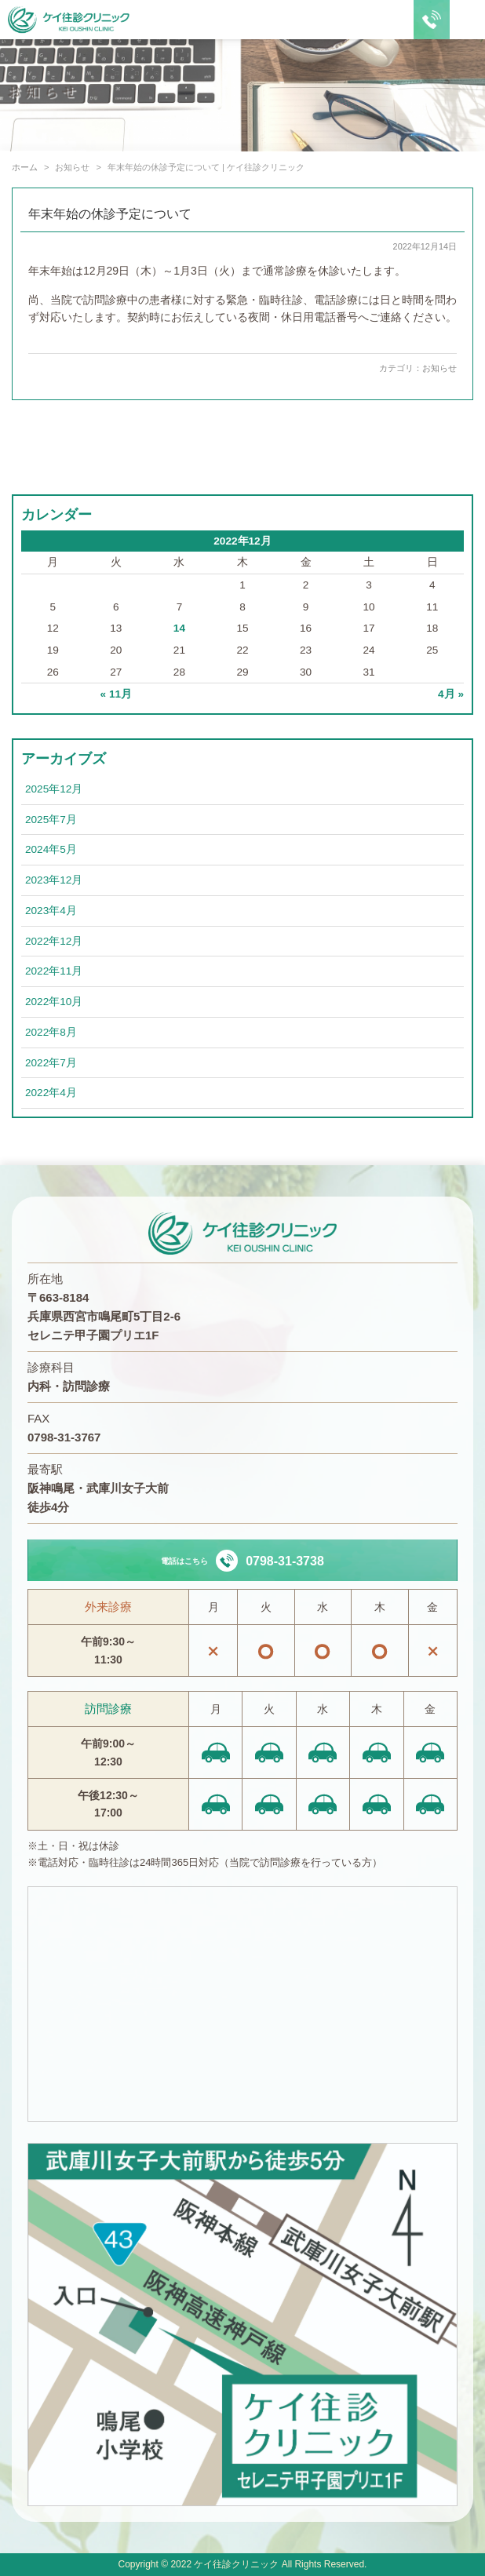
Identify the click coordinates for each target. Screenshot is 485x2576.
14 (179, 628)
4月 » (451, 694)
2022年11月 (53, 971)
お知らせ (439, 368)
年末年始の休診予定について (109, 213)
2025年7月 (51, 819)
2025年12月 (53, 789)
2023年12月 (53, 880)
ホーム (25, 167)
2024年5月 (51, 849)
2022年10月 (53, 1001)
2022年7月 (51, 1063)
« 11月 (116, 694)
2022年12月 (53, 941)
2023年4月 (51, 910)
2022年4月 (51, 1093)
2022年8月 (51, 1032)
